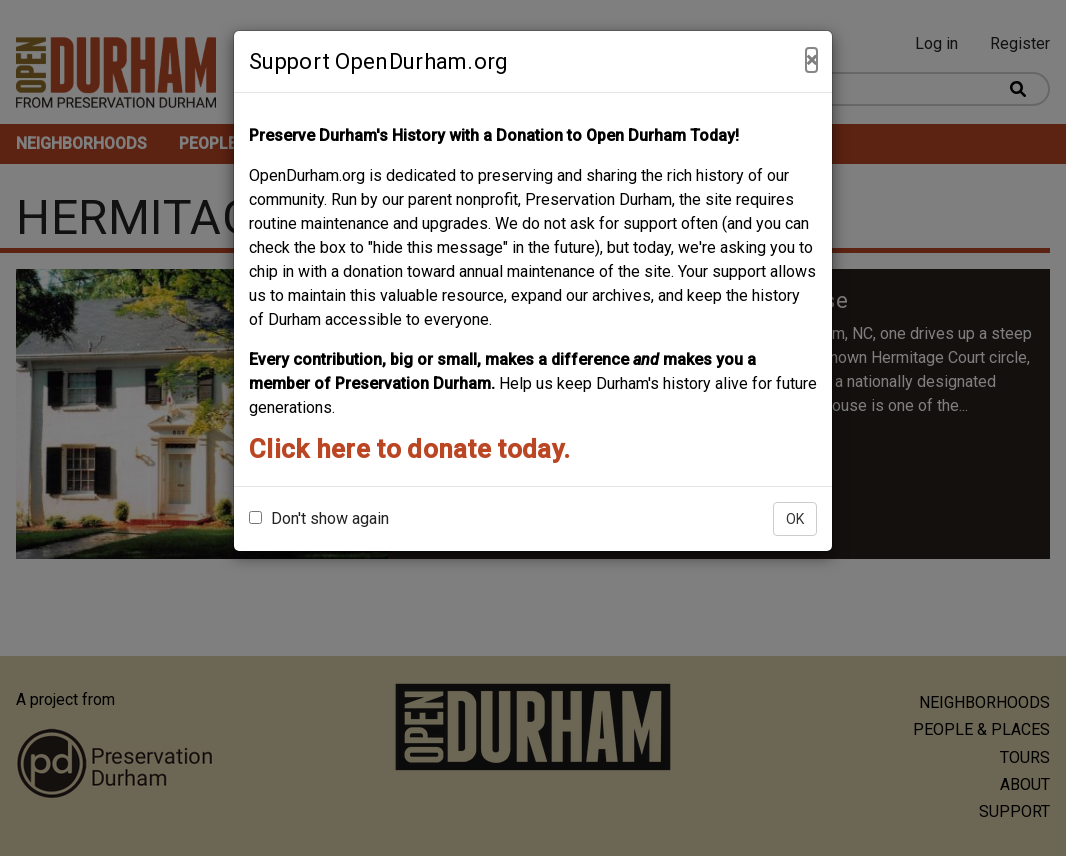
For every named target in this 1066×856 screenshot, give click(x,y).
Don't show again (319, 518)
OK (795, 519)
